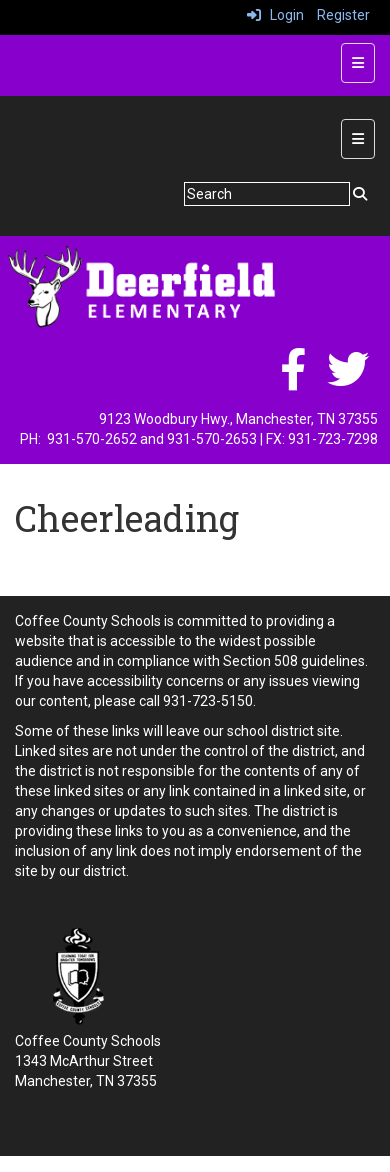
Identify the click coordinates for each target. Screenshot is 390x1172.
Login (275, 15)
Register (343, 15)
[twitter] (348, 380)
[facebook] (293, 380)
